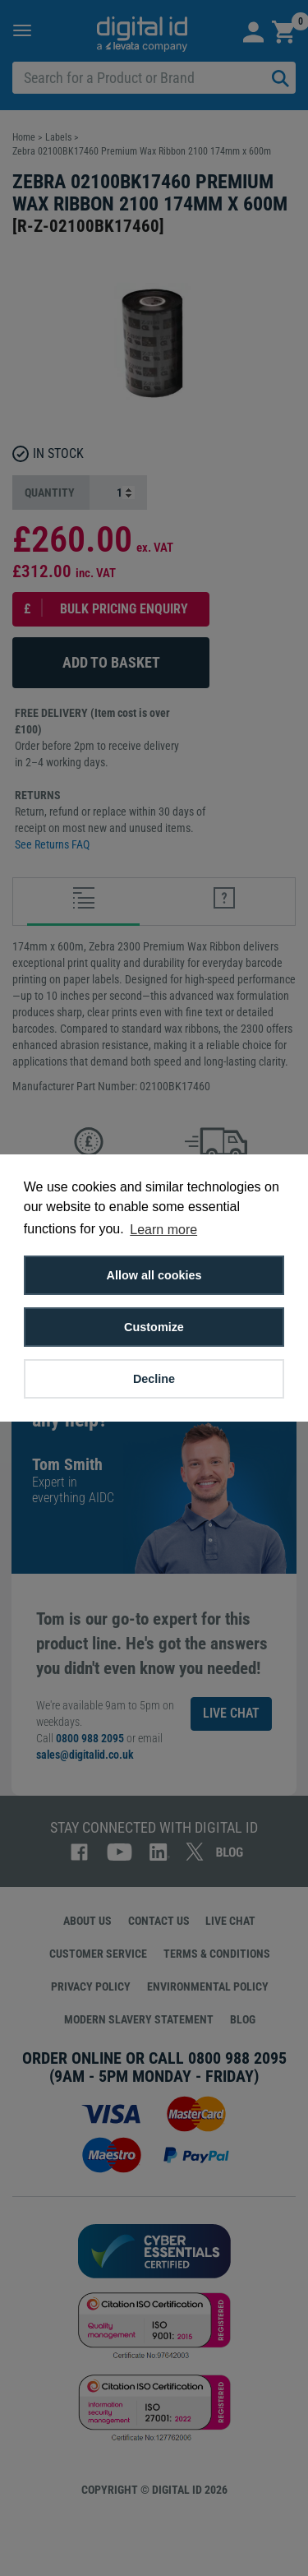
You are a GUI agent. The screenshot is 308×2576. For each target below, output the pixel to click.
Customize (154, 1327)
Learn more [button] (163, 1230)
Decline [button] (154, 1378)
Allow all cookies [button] (154, 1275)
